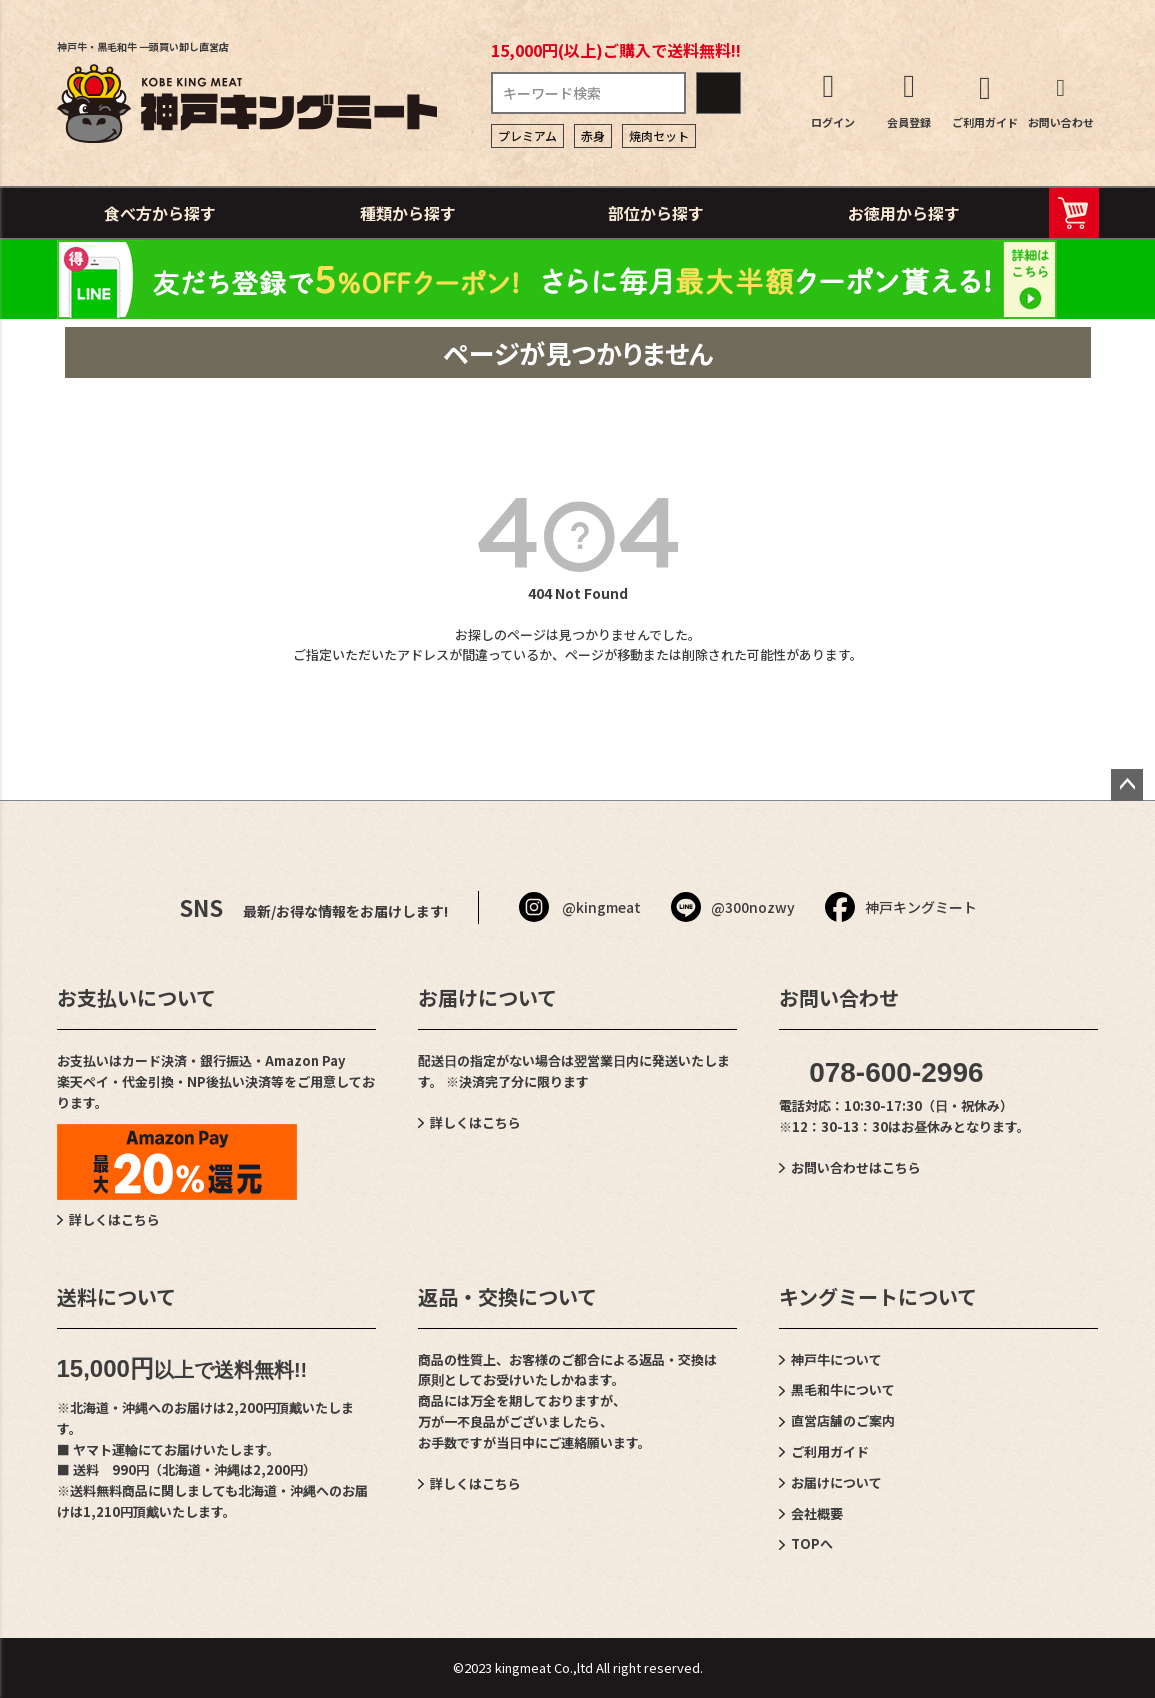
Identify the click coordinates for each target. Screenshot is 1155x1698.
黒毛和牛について (843, 1389)
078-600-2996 (896, 1072)
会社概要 (817, 1513)
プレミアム (527, 135)
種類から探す (408, 213)
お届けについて (836, 1482)
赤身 (593, 135)
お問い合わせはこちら (856, 1167)
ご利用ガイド (830, 1451)
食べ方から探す (160, 213)
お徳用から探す (904, 213)
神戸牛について (836, 1359)
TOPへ (812, 1543)
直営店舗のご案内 (843, 1420)
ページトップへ (1127, 785)
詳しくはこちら (114, 1219)
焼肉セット (659, 135)
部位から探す (656, 213)
